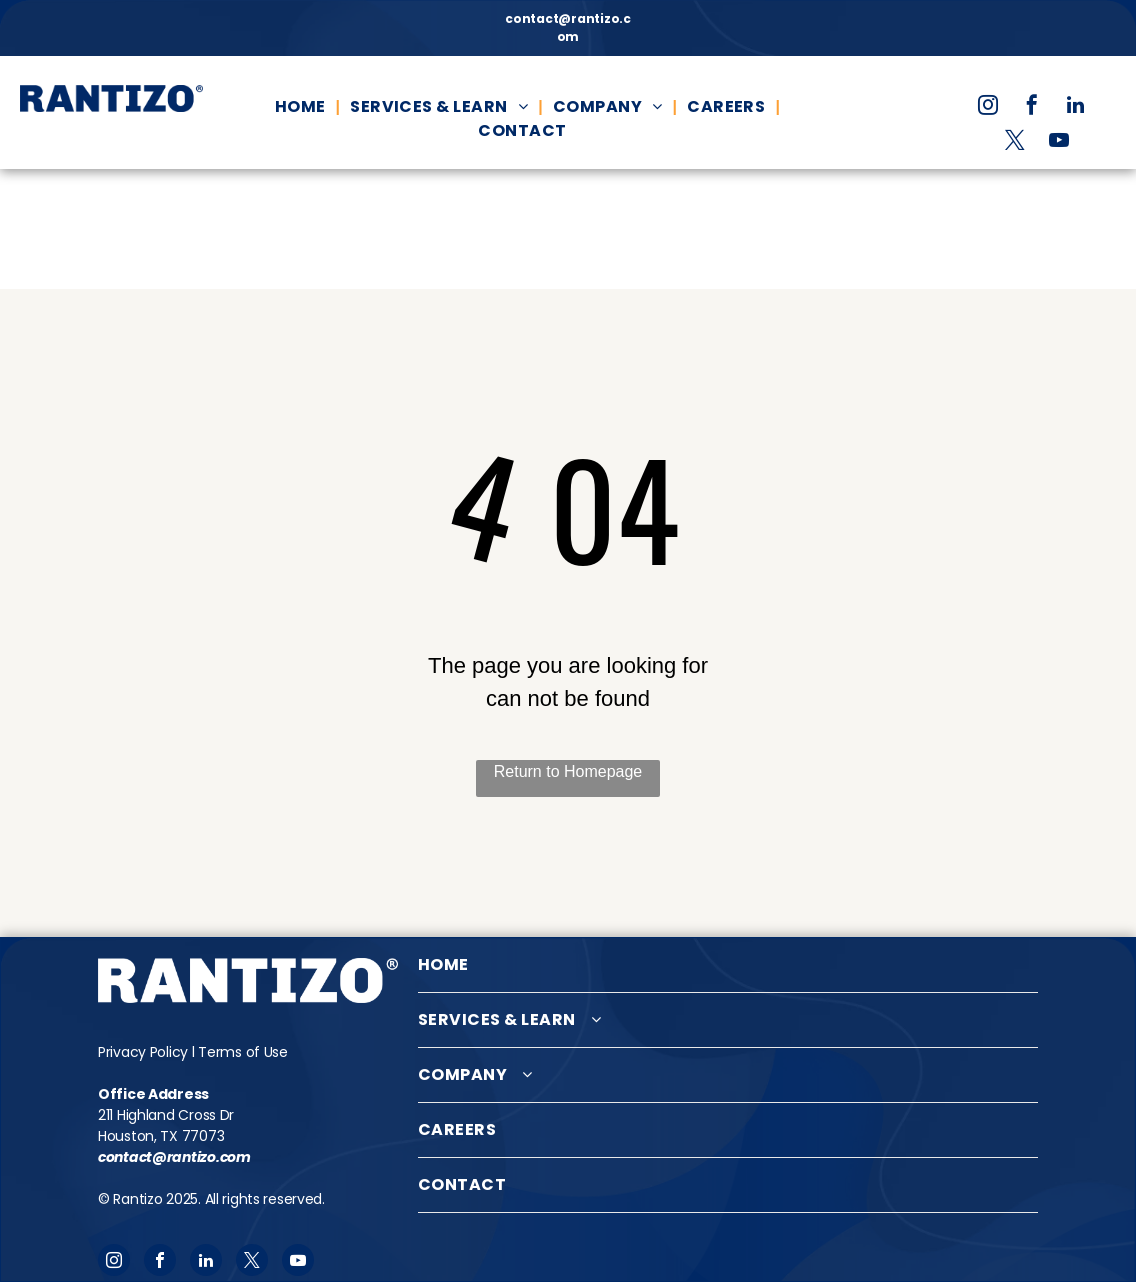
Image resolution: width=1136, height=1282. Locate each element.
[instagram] (988, 107)
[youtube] (1059, 142)
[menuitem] (302, 107)
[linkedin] (1076, 107)
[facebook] (1032, 107)
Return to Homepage (568, 771)
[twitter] (1015, 142)
